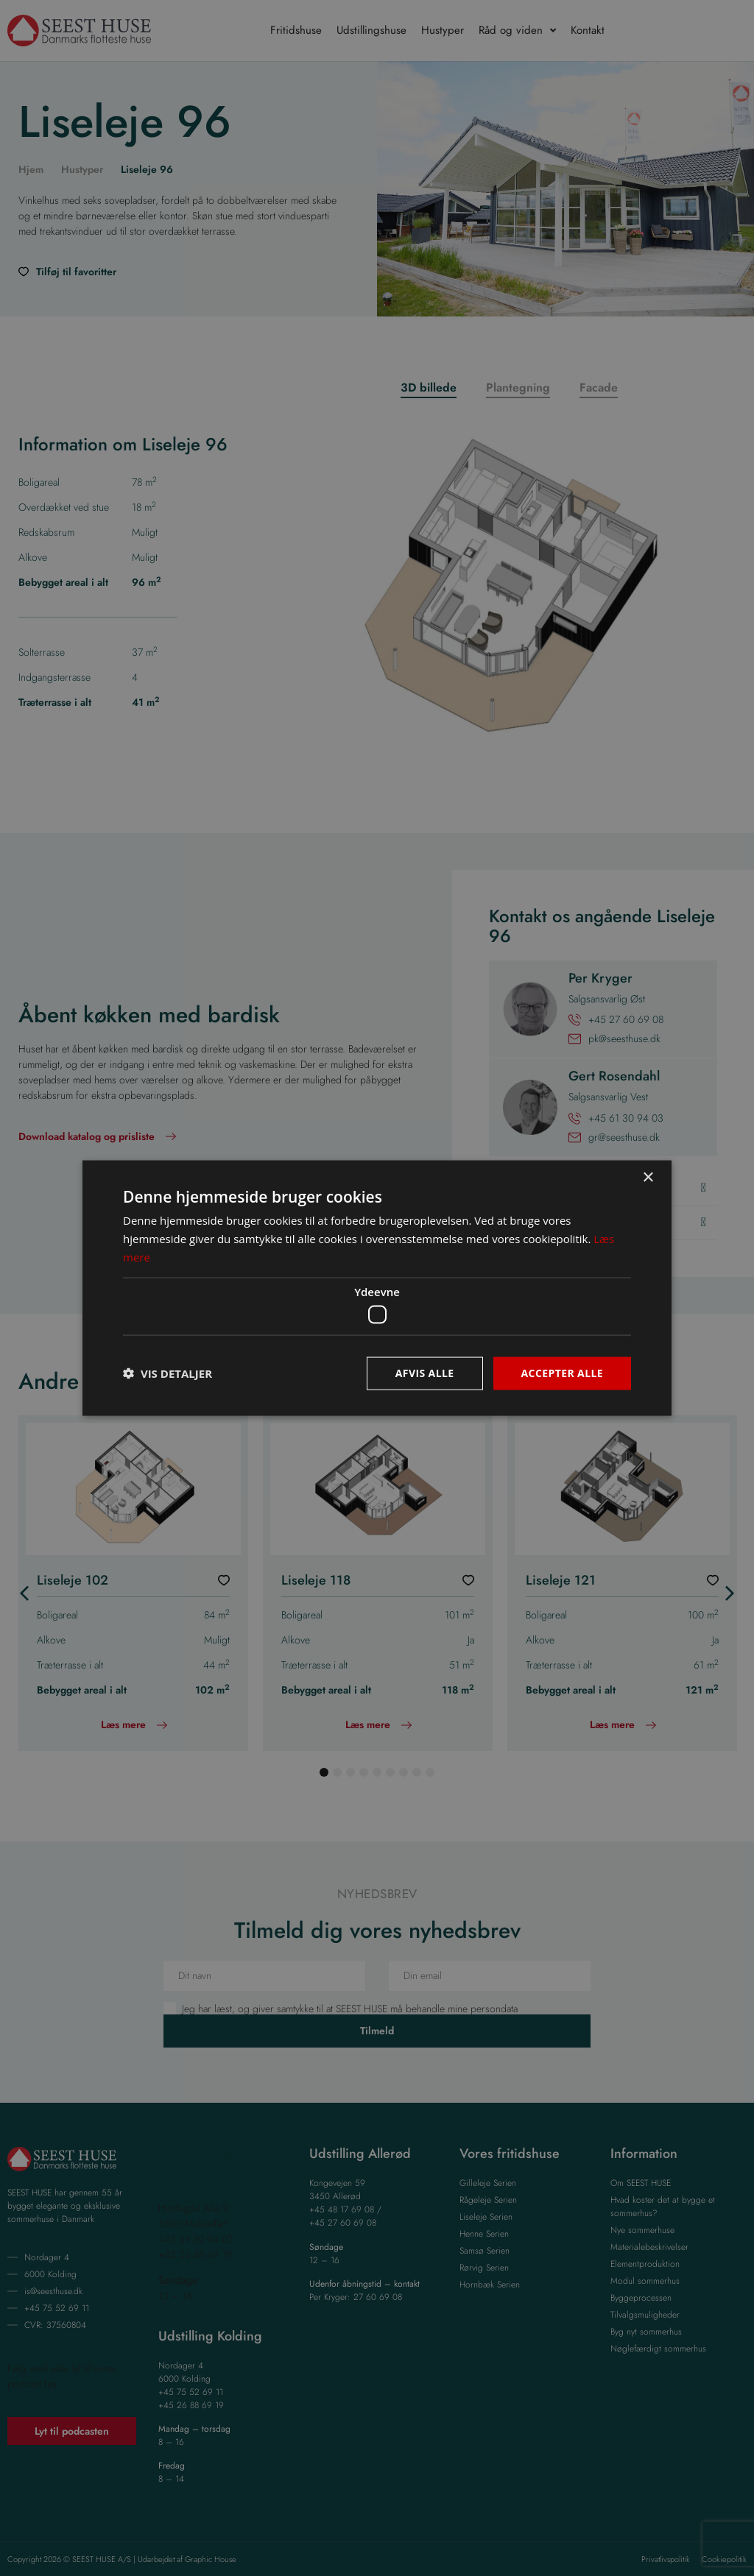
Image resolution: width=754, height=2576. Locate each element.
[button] (167, 1373)
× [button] (647, 1177)
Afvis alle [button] (424, 1373)
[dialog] (377, 1288)
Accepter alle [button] (562, 1373)
